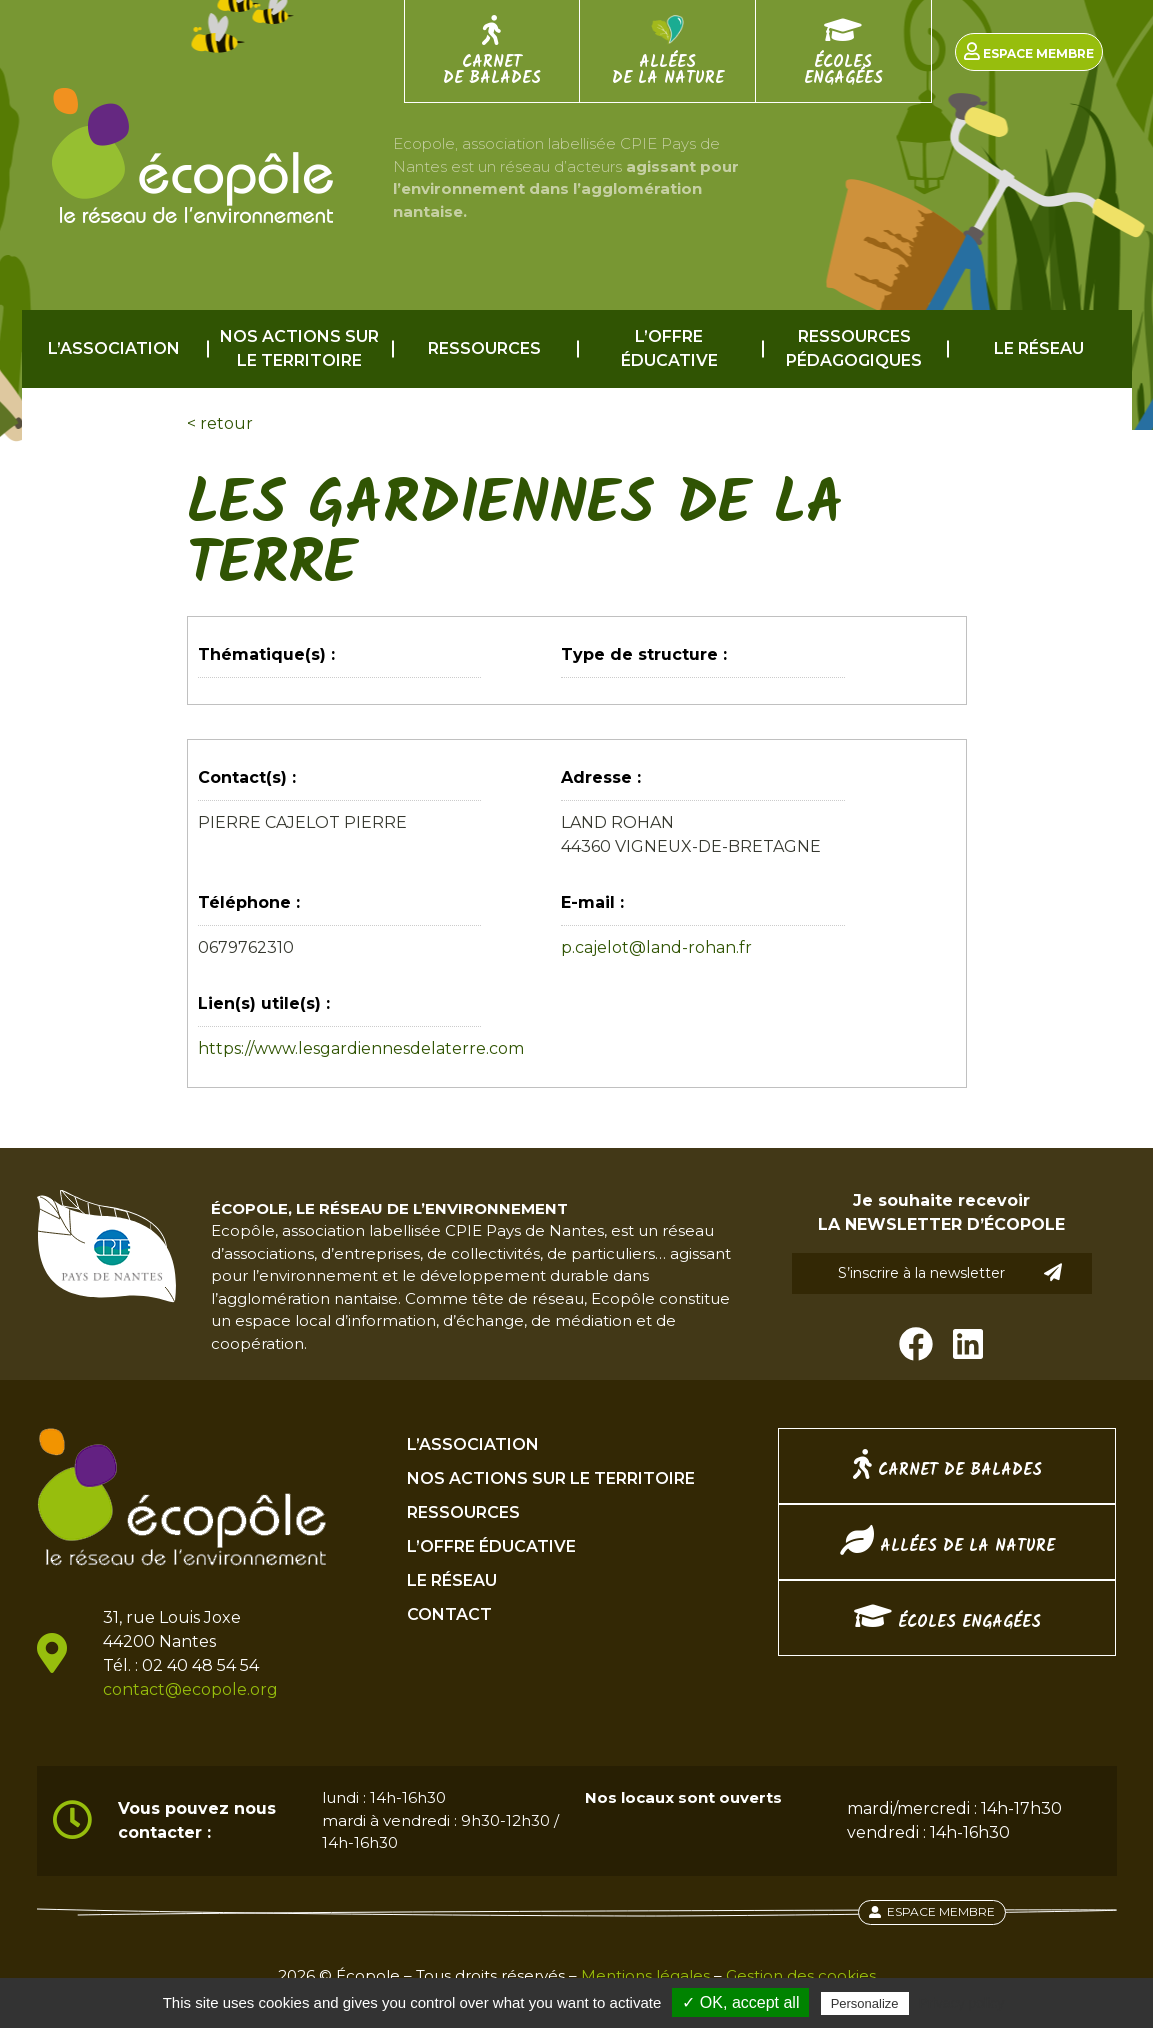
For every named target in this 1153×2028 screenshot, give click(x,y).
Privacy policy (962, 2003)
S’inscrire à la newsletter (950, 1272)
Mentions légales (645, 1975)
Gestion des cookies (801, 1975)
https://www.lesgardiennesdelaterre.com (361, 1048)
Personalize (865, 2003)
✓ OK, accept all (740, 2002)
